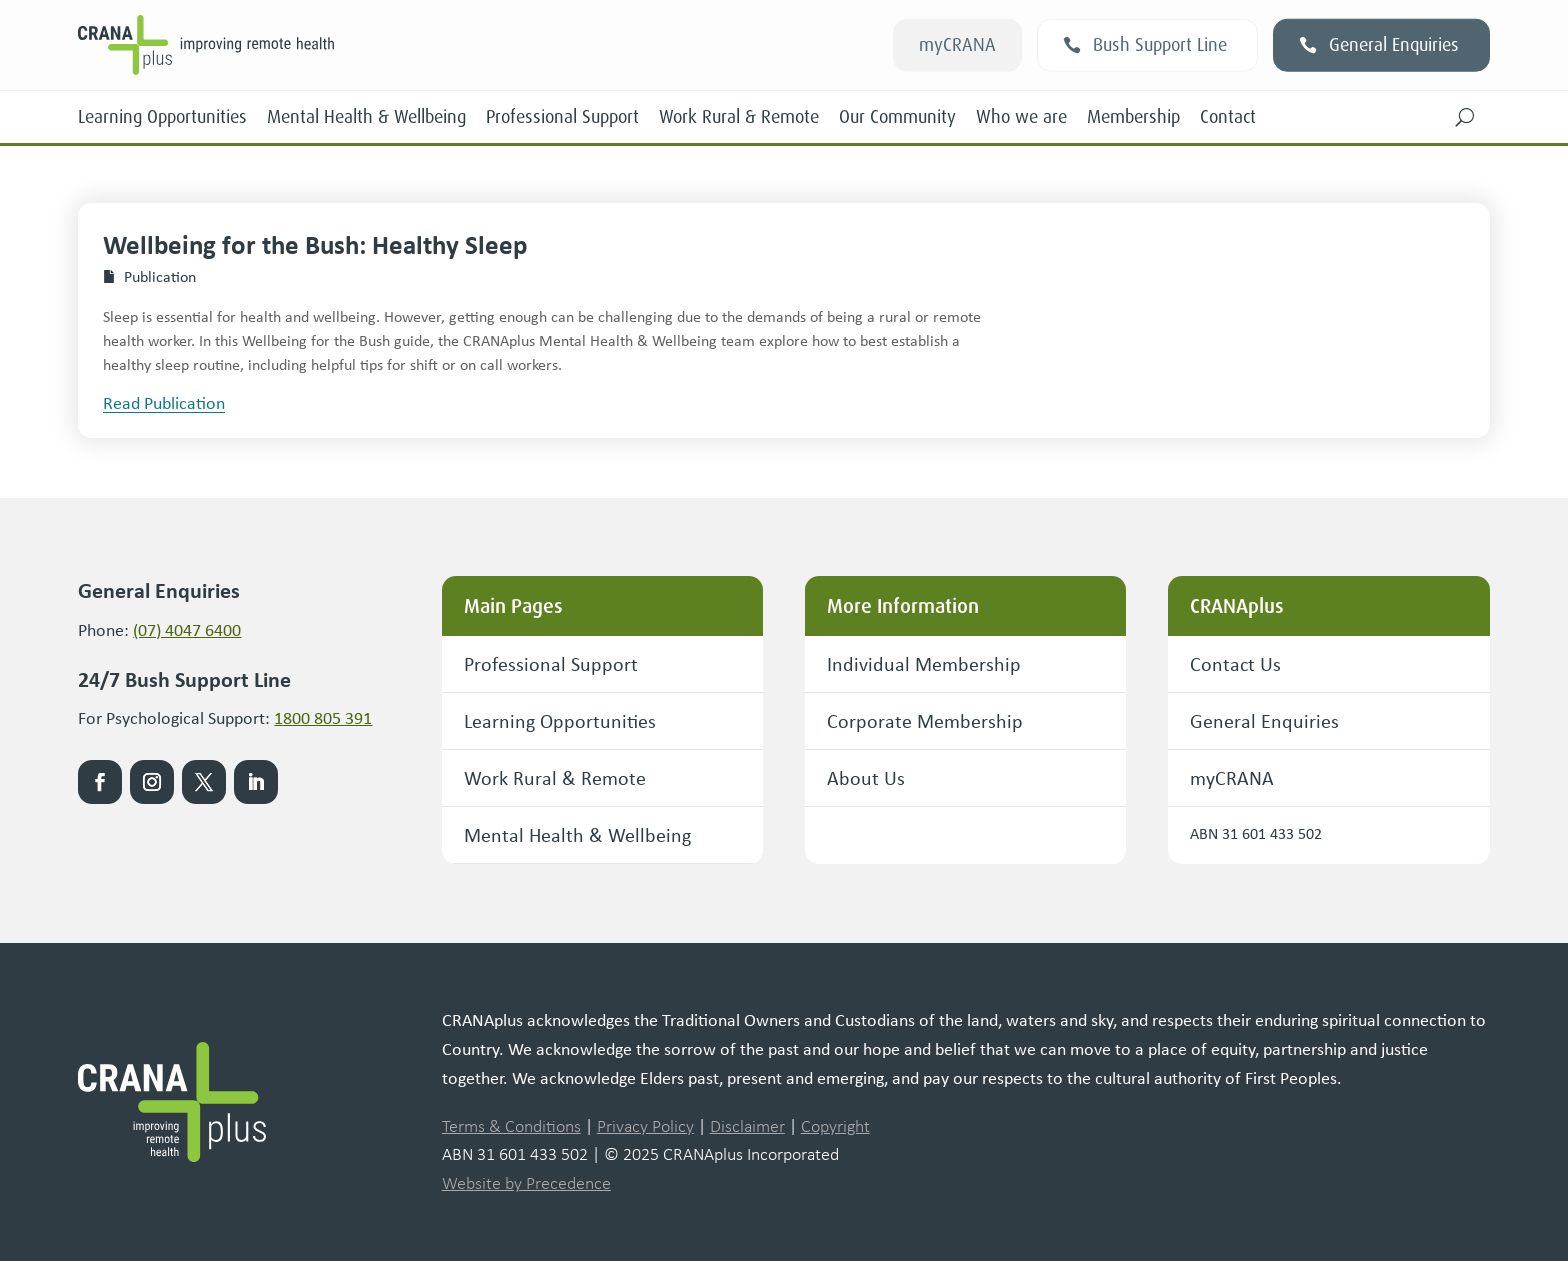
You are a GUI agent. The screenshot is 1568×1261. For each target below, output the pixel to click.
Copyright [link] (835, 1126)
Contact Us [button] (1235, 663)
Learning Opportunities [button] (560, 720)
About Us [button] (866, 777)
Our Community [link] (897, 117)
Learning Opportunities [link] (162, 117)
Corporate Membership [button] (925, 720)
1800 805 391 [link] (323, 717)
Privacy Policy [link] (645, 1126)
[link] (358, 45)
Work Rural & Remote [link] (739, 117)
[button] (1465, 116)
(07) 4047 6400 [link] (187, 629)
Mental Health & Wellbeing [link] (366, 117)
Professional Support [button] (551, 663)
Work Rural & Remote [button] (555, 777)
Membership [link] (1133, 117)
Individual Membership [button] (924, 663)
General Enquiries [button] (1394, 45)
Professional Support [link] (562, 117)
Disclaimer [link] (747, 1126)
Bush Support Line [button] (1160, 45)
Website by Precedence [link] (526, 1183)
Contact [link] (1228, 117)
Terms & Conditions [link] (511, 1126)
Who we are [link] (1021, 117)
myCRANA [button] (957, 45)
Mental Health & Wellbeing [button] (577, 834)
